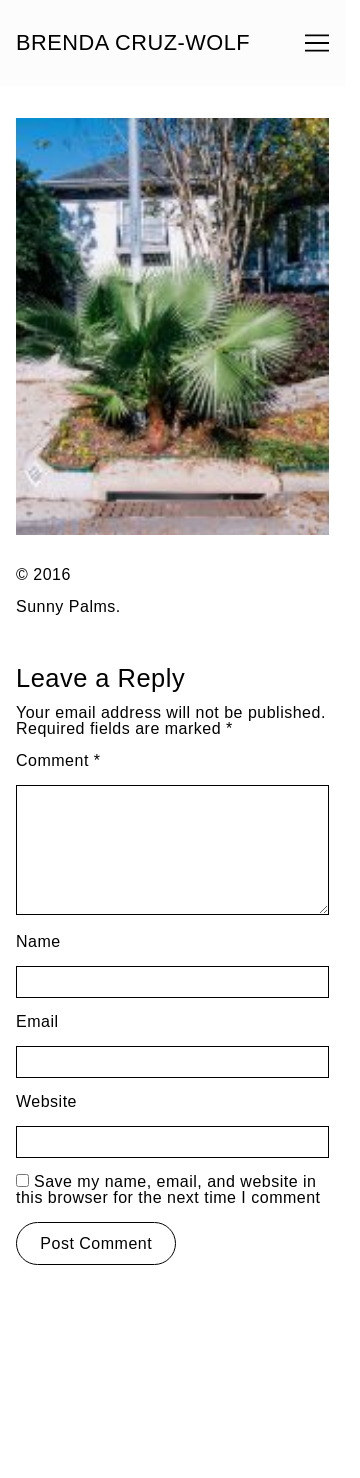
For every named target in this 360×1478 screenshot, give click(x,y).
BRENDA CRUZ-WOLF (133, 43)
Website (46, 1101)
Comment (58, 760)
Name (38, 941)
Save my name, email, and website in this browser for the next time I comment (168, 1189)
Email (37, 1021)
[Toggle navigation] (317, 43)
